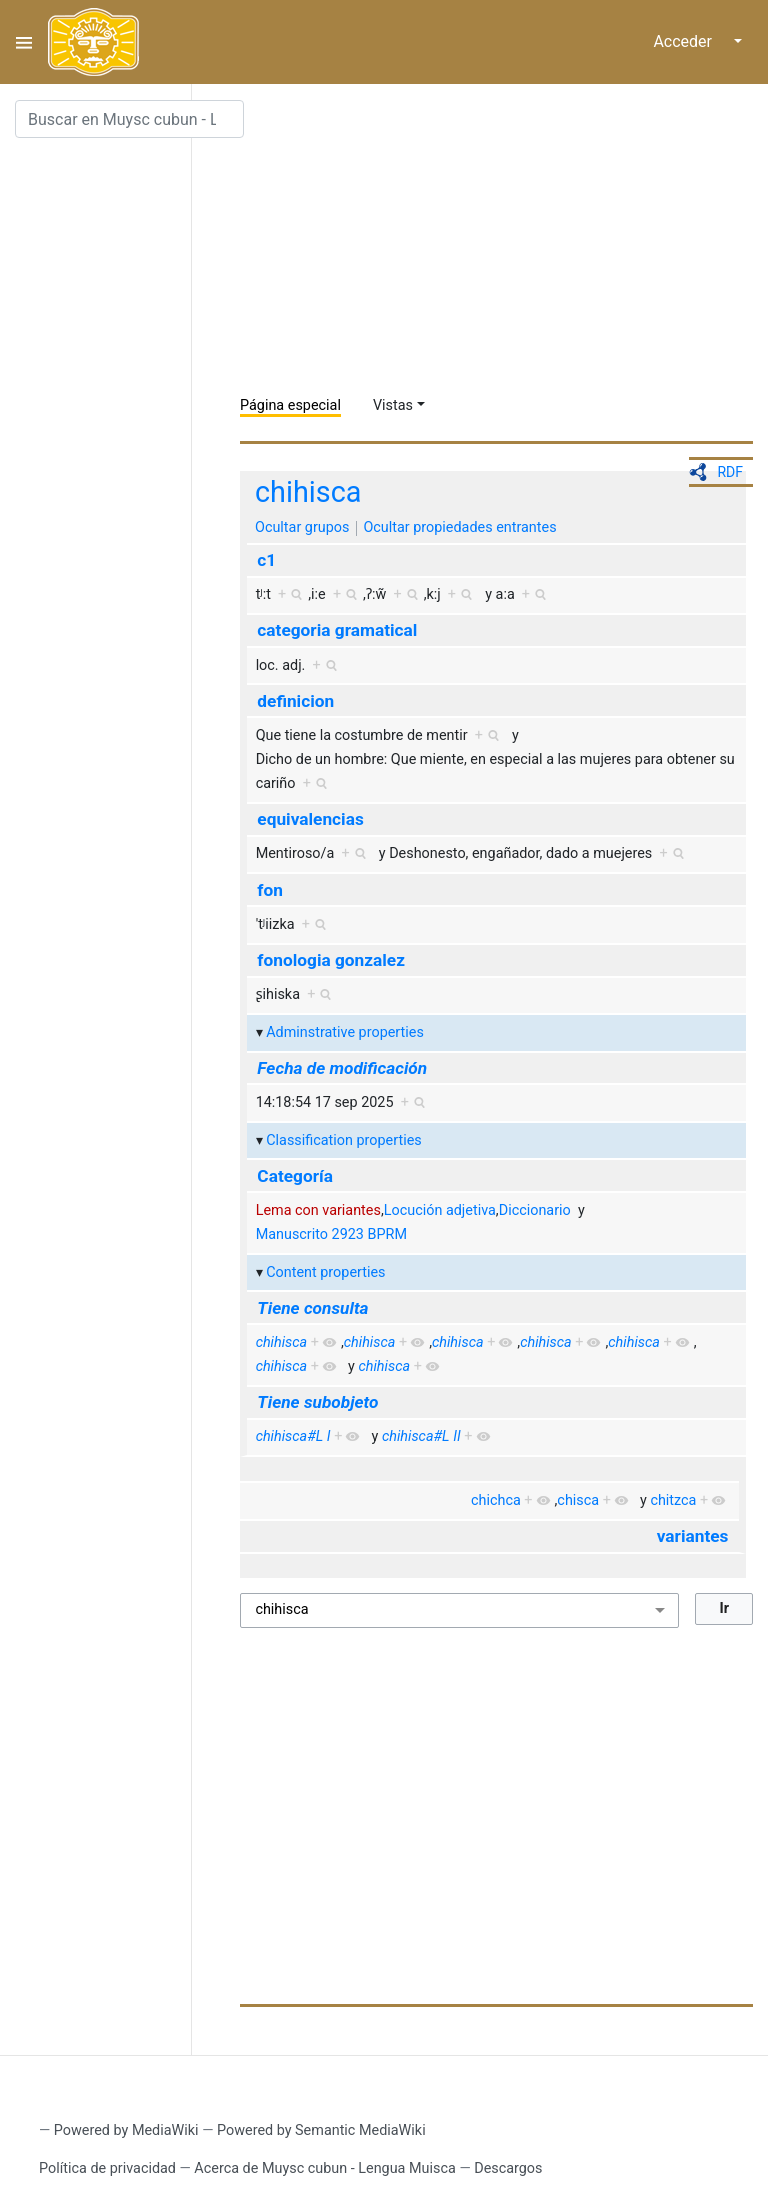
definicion (295, 701)
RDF (730, 472)
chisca (578, 1500)
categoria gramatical (337, 630)
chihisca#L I (293, 1436)
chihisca (308, 492)
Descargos (508, 2168)
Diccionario (535, 1210)
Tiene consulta (312, 1308)
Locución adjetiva (440, 1210)
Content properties (325, 1272)
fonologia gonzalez (331, 960)
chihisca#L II (421, 1436)
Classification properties (344, 1140)
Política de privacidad (107, 2168)
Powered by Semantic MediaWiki (321, 2130)
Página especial (290, 405)
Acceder (682, 41)
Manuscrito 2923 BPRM (331, 1234)
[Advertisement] (504, 240)
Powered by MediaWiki (126, 2130)
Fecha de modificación (342, 1068)
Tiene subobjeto (317, 1402)
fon (270, 890)
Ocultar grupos (302, 527)
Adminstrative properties (345, 1032)
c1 (266, 560)
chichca (496, 1500)
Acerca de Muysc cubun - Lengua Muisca (324, 2168)
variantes (693, 1536)
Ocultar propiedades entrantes (459, 527)
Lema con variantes (318, 1210)
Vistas (393, 405)
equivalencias (310, 819)
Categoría (295, 1176)
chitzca (673, 1500)
